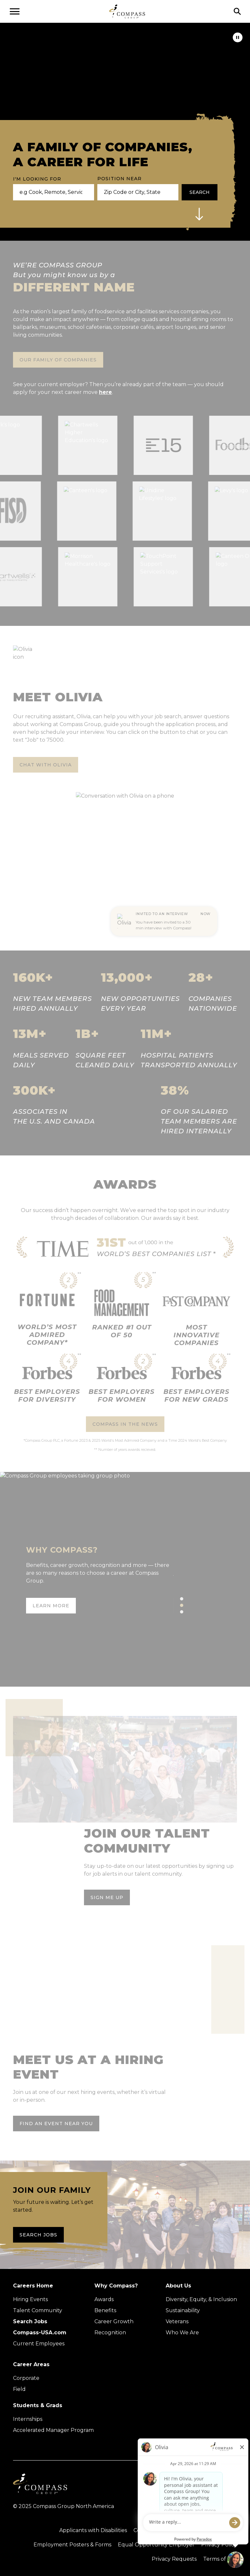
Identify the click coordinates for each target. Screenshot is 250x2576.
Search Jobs (38, 2235)
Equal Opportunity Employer (156, 2545)
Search (199, 192)
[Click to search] (237, 11)
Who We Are (182, 2332)
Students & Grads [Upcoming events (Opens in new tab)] (37, 2405)
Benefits (105, 2310)
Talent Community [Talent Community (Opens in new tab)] (37, 2310)
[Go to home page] (127, 11)
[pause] (238, 37)
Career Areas (31, 2364)
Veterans (177, 2321)
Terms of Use (220, 2559)
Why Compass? (116, 2286)
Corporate (26, 2378)
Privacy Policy (219, 2545)
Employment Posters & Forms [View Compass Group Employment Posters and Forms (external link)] (72, 2545)
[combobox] (135, 192)
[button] (199, 214)
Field (19, 2389)
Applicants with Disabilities (93, 2530)
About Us (178, 2286)
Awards (104, 2299)
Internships (27, 2419)
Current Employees (38, 2343)
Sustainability (183, 2310)
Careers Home (33, 2286)
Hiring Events (30, 2299)
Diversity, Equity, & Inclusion (201, 2299)
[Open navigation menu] (15, 11)
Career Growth (113, 2321)
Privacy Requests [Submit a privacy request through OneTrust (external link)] (174, 2559)
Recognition (110, 2332)
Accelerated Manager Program (53, 2430)
